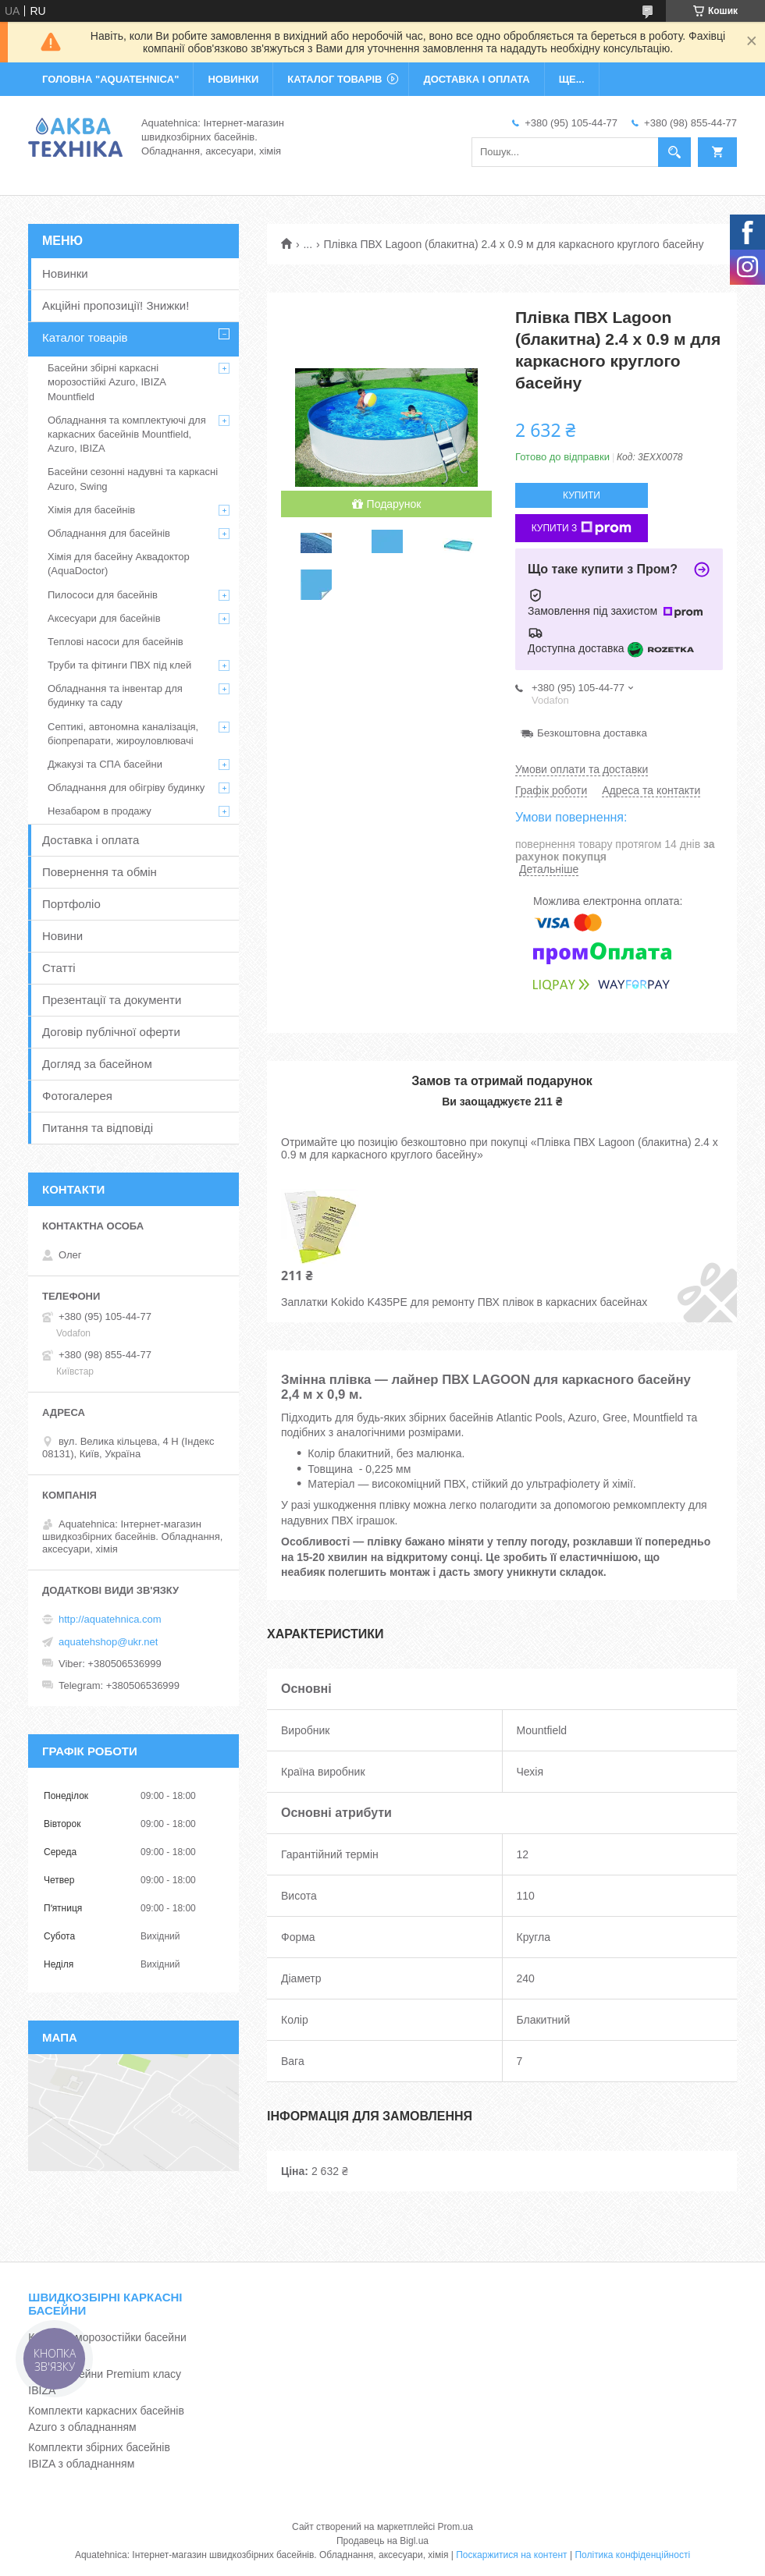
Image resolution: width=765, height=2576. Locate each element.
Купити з (582, 528)
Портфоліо (71, 903)
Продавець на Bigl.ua (382, 2540)
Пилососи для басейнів (103, 595)
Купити (581, 495)
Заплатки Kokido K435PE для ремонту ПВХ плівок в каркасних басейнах (464, 1302)
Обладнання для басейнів (109, 533)
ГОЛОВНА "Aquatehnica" (110, 79)
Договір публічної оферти (111, 1031)
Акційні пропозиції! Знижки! (115, 305)
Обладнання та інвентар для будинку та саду (115, 695)
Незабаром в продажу (99, 811)
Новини (62, 935)
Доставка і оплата (90, 839)
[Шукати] (674, 152)
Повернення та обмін (99, 871)
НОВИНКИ (233, 79)
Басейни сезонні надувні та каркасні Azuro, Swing (133, 478)
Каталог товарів (85, 337)
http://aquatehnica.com (110, 1619)
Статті (59, 967)
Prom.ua (455, 2526)
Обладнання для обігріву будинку (126, 787)
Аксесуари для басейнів (104, 618)
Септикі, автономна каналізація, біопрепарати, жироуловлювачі (123, 734)
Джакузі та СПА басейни (105, 764)
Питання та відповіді (97, 1127)
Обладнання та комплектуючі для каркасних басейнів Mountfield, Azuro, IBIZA (127, 434)
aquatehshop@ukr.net (108, 1642)
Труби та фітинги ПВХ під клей (119, 665)
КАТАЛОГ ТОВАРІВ (334, 79)
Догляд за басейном (97, 1063)
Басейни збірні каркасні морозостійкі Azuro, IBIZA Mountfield (106, 382)
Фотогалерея (77, 1095)
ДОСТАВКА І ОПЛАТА (476, 79)
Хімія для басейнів (91, 510)
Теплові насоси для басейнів (115, 642)
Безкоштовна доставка (592, 733)
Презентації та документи (111, 999)
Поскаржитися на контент (511, 2554)
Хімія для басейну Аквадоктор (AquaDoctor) (119, 564)
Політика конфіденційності (632, 2554)
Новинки (65, 273)
